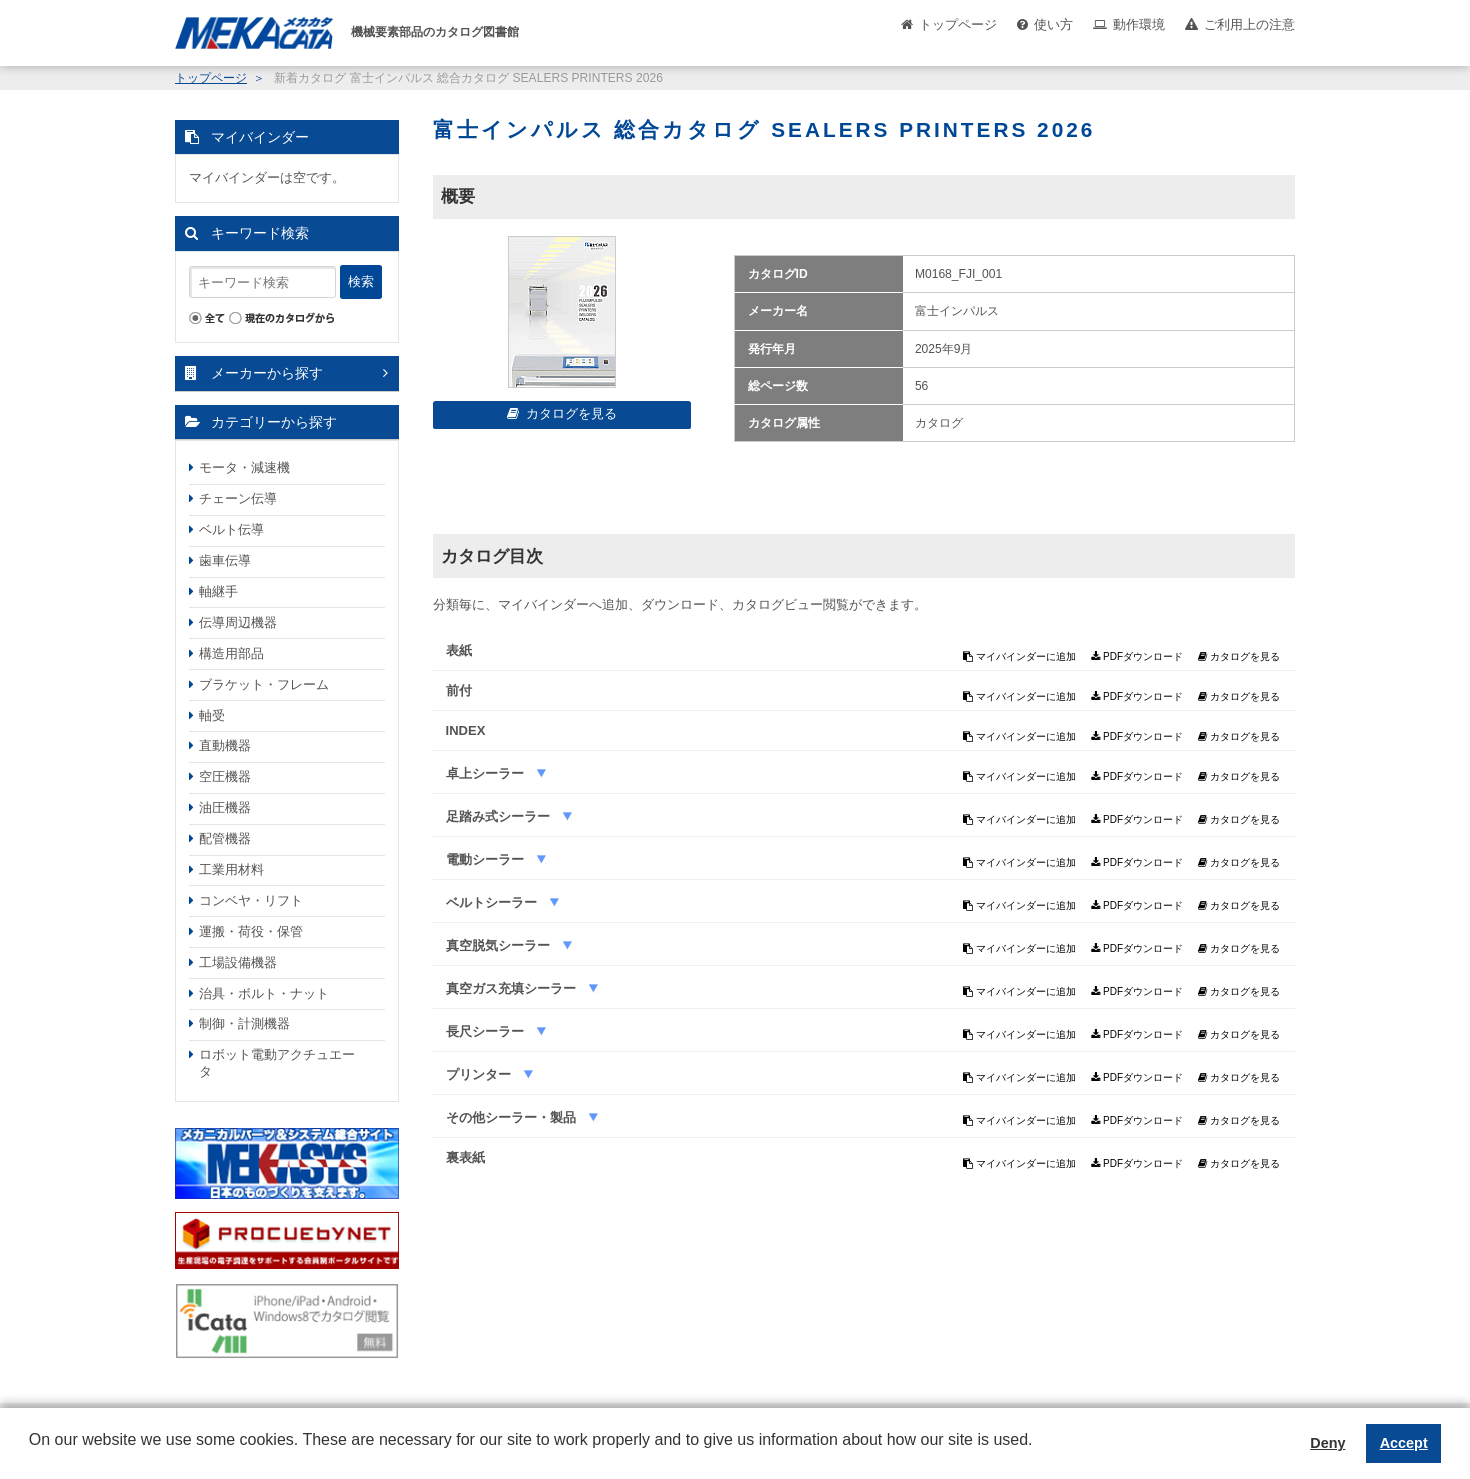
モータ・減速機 (244, 467)
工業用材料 (231, 869)
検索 (361, 281)
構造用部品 (231, 653)
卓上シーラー (487, 773)
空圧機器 (225, 776)
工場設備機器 (238, 962)
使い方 (1053, 24)
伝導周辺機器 (238, 622)
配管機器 (225, 838)
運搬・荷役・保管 (251, 931)
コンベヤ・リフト (251, 900)
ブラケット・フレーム (264, 684)
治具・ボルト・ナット (264, 993)
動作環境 (1139, 24)
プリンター (480, 1074)
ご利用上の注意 (1249, 24)
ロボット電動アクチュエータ (277, 1063)
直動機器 (225, 745)
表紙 (459, 650)
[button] (32, 1455)
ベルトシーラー (493, 902)
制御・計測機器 (244, 1023)
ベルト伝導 (231, 529)
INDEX (466, 730)
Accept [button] (1404, 1443)
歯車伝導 (225, 560)
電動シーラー (487, 859)
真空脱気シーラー (500, 945)
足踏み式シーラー (500, 816)
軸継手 (218, 591)
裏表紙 (465, 1157)
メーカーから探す (267, 373)
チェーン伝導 (238, 498)
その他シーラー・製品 (513, 1117)
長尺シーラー (487, 1031)
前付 (459, 690)
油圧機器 (225, 807)
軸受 (212, 715)
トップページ (958, 24)
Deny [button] (1327, 1443)
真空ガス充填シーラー (513, 988)
